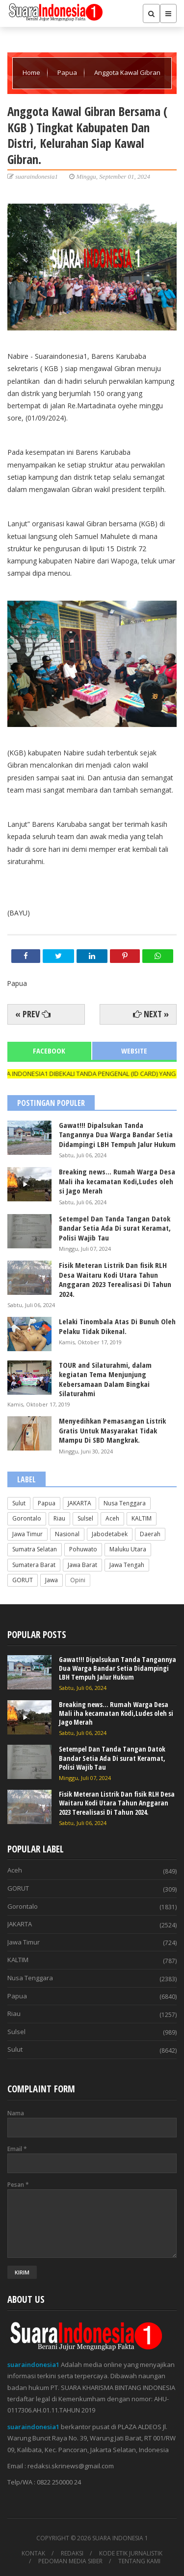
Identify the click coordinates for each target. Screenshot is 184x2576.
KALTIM (141, 1518)
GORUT (22, 1580)
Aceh (112, 1518)
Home (32, 72)
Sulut (19, 1503)
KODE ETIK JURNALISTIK (130, 2553)
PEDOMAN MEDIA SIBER (70, 2561)
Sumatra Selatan (34, 1549)
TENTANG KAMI (139, 2561)
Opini (77, 1580)
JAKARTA (79, 1503)
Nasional (67, 1534)
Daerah (150, 1534)
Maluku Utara (127, 1549)
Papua (68, 72)
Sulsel (85, 1518)
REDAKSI (72, 2553)
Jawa (51, 1580)
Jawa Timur (27, 1534)
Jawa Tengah (126, 1565)
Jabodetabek (110, 1534)
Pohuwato (83, 1549)
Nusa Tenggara (125, 1503)
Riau (59, 1518)
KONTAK (33, 2553)
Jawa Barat (82, 1565)
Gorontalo (26, 1518)
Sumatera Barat (33, 1565)
